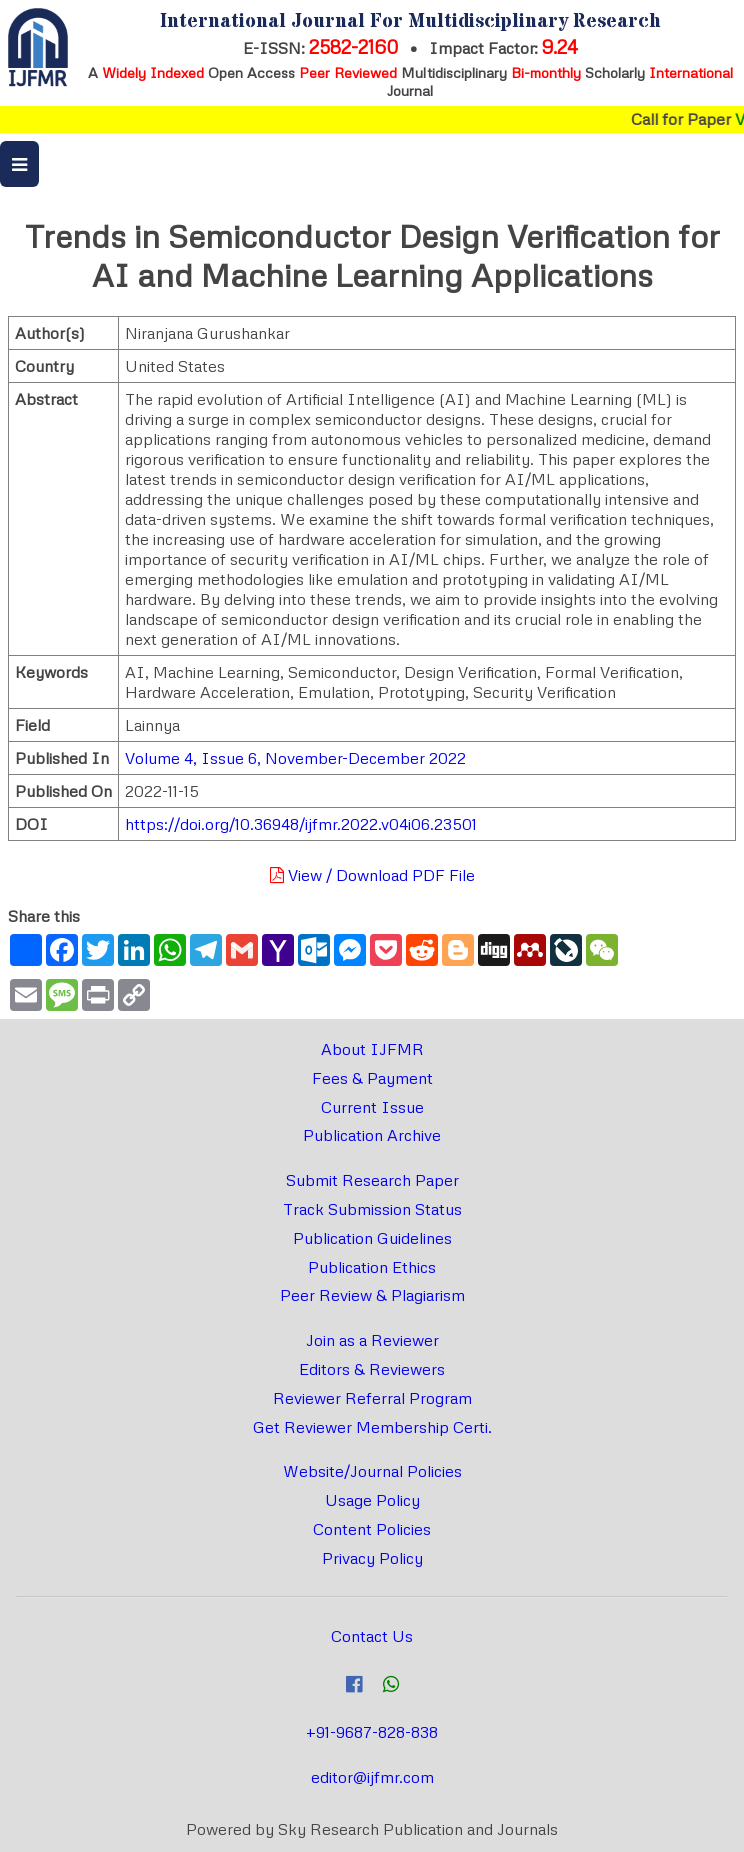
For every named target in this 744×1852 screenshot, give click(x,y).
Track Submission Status (372, 1209)
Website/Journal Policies (372, 1471)
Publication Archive (372, 1135)
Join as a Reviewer (372, 1340)
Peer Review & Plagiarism (372, 1295)
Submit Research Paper (372, 1180)
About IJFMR (372, 1049)
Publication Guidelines (372, 1238)
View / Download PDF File (372, 875)
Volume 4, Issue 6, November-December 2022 (295, 758)
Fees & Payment (372, 1078)
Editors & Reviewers (372, 1369)
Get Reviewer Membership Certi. (372, 1427)
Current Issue (372, 1107)
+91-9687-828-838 (372, 1732)
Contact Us (372, 1636)
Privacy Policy (372, 1558)
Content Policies (372, 1529)
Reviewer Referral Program (372, 1398)
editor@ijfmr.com (372, 1777)
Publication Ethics (372, 1267)
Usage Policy (372, 1500)
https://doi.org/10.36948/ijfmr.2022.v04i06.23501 (301, 824)
